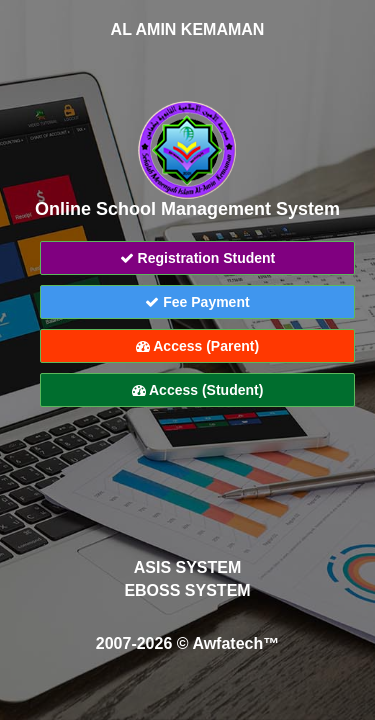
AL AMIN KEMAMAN (188, 29)
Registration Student (198, 258)
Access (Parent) (197, 346)
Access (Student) (198, 390)
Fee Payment (197, 302)
